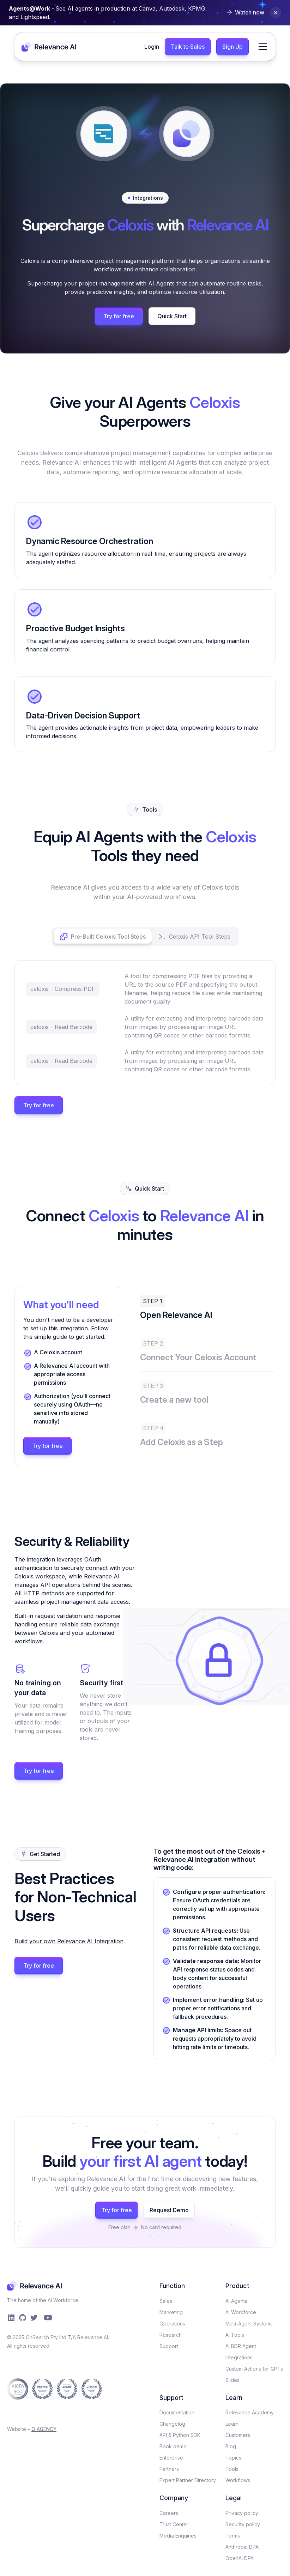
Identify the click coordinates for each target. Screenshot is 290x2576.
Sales (165, 2301)
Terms (232, 2536)
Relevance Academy (249, 2412)
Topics (233, 2458)
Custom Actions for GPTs (254, 2369)
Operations (172, 2324)
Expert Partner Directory (187, 2480)
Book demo (173, 2446)
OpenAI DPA (239, 2558)
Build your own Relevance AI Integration (68, 1941)
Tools (231, 2469)
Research (170, 2335)
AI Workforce (240, 2312)
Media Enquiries (178, 2536)
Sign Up (232, 46)
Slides (232, 2380)
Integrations (239, 2357)
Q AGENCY (43, 2429)
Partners (169, 2469)
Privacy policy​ (241, 2513)
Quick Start (172, 316)
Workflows (237, 2480)
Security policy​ (242, 2524)
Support (168, 2346)
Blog (230, 2446)
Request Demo (169, 2210)
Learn (231, 2424)
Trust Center (173, 2524)
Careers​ (168, 2513)
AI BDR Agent (240, 2346)
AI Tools (234, 2335)
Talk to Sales (188, 46)
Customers (237, 2435)
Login (151, 46)
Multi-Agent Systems (249, 2324)
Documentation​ (176, 2412)
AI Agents (236, 2301)
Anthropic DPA (242, 2547)
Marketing (171, 2312)
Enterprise (171, 2458)
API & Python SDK (179, 2435)
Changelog (172, 2424)
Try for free (118, 316)
